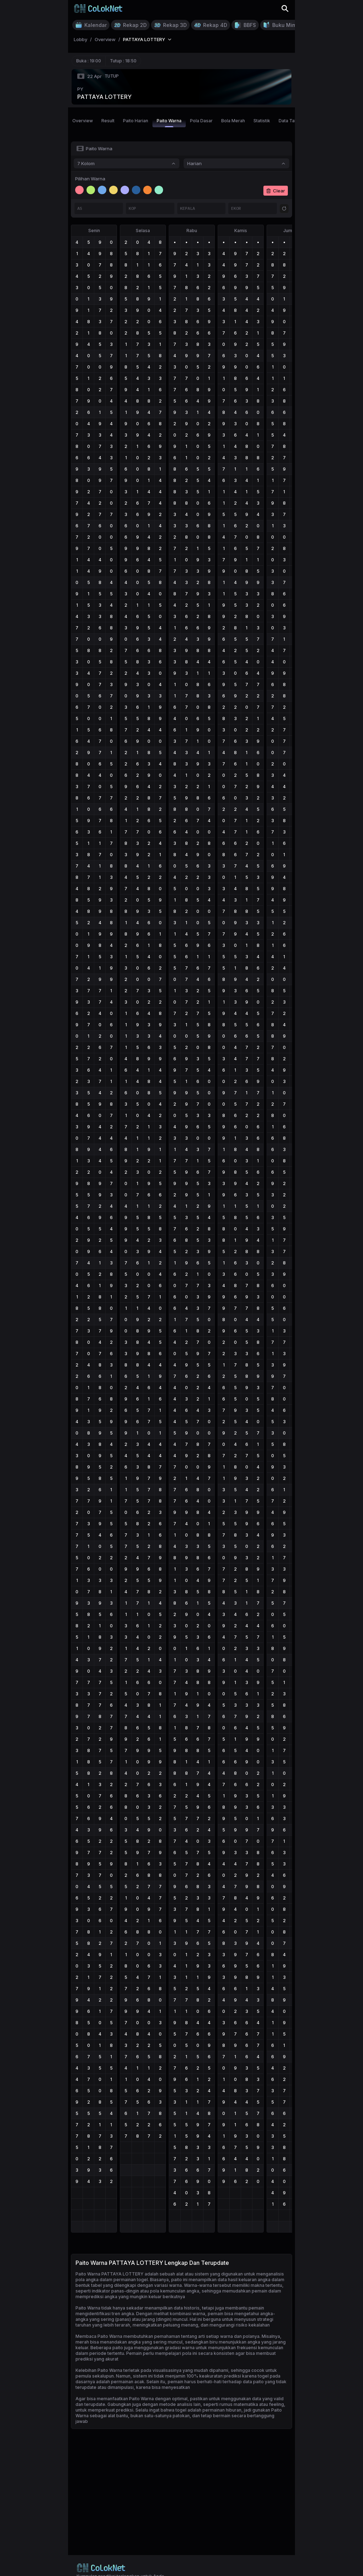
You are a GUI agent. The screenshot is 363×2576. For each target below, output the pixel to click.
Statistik (261, 120)
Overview (82, 120)
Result (108, 120)
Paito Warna (169, 122)
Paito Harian (135, 120)
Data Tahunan (293, 120)
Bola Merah (233, 120)
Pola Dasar (201, 120)
